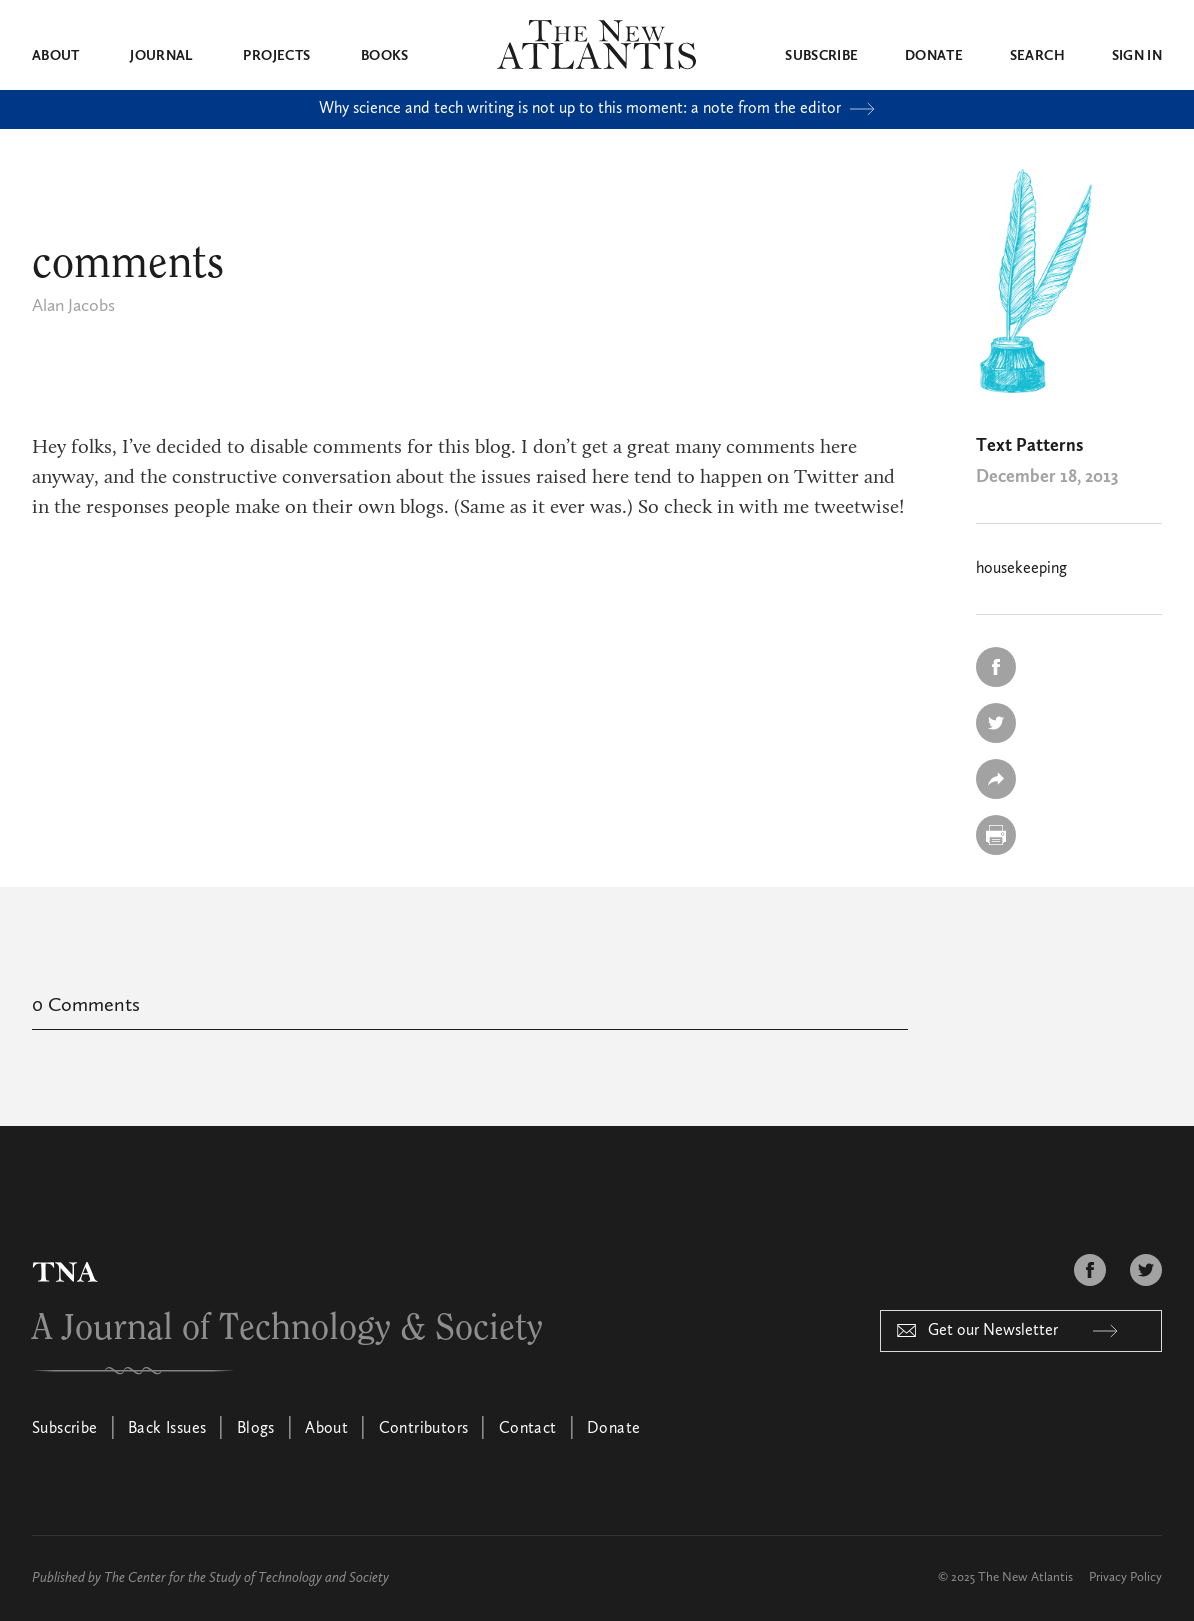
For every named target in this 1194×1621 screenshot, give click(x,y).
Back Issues (167, 1429)
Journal (161, 56)
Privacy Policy (1125, 1577)
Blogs (256, 1429)
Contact (528, 1429)
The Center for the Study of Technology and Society (246, 1578)
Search (1037, 56)
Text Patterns (1029, 446)
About (56, 56)
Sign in (1137, 56)
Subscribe (821, 56)
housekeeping (1021, 569)
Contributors (424, 1429)
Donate (934, 56)
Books (385, 56)
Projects (276, 56)
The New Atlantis (1025, 1577)
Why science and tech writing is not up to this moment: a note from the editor (597, 109)
